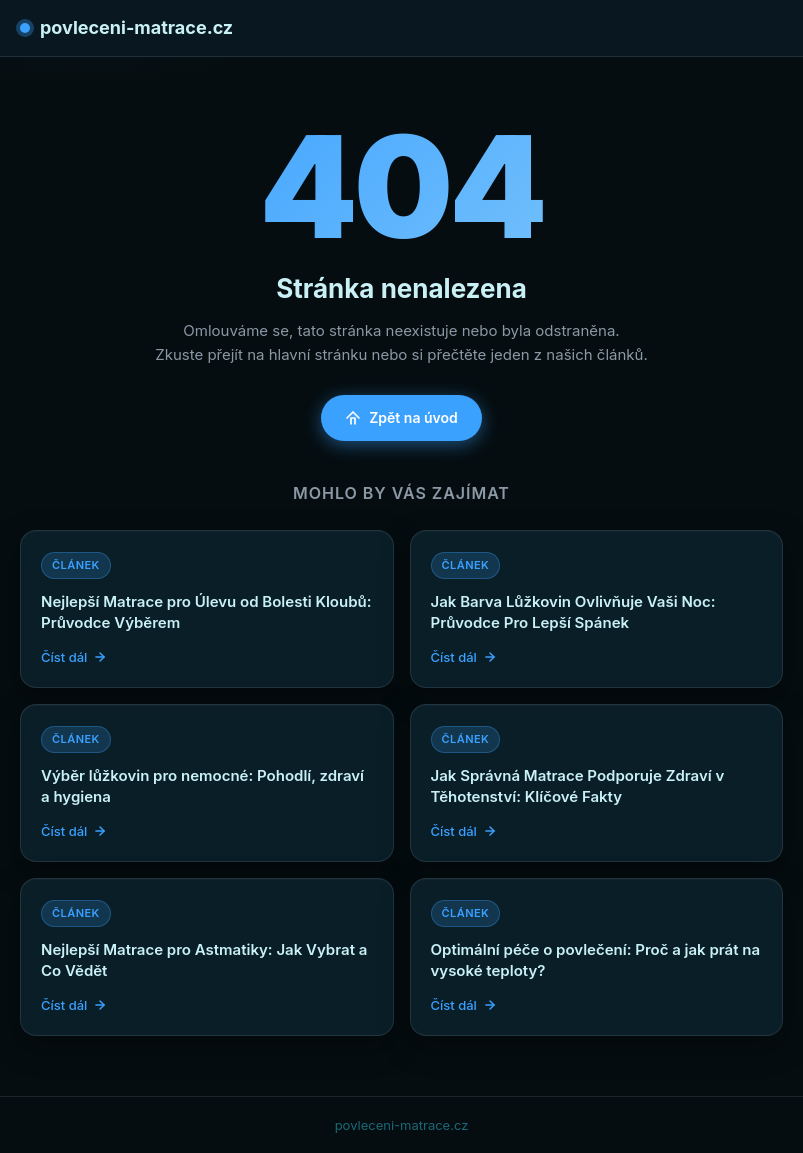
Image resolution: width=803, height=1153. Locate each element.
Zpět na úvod (401, 417)
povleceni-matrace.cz (126, 27)
